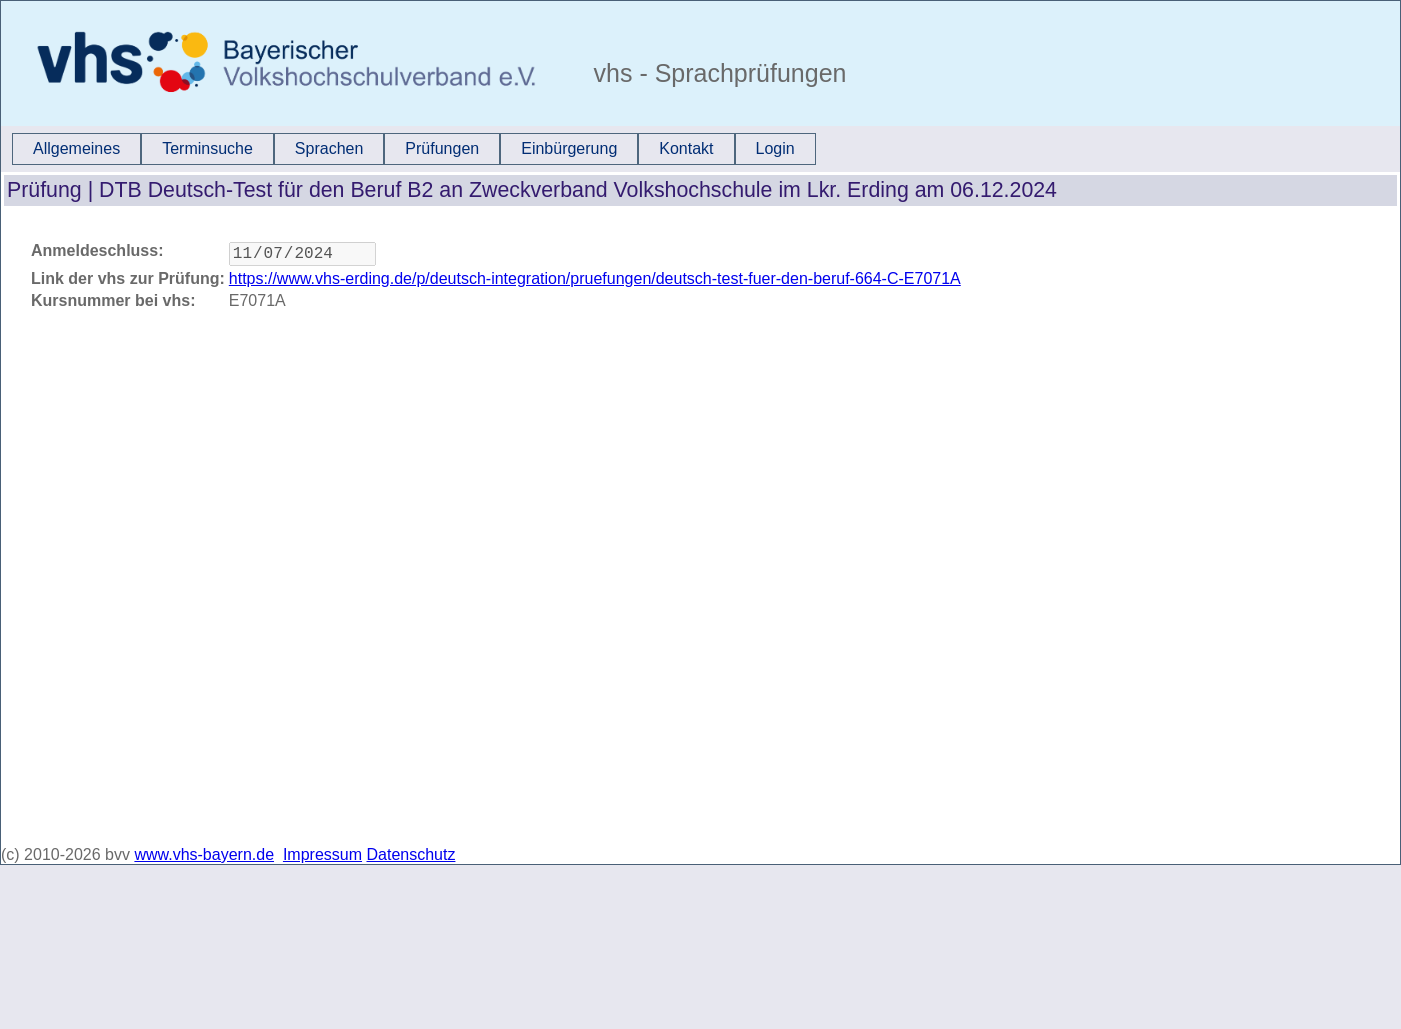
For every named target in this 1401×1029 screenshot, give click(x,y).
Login (775, 148)
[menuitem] (76, 149)
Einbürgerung (569, 148)
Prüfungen (442, 148)
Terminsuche (207, 148)
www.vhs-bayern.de (204, 854)
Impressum (322, 854)
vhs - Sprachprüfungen (717, 73)
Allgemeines (76, 148)
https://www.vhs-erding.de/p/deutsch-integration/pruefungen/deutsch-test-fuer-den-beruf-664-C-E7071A (595, 282)
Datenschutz (411, 854)
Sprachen (329, 148)
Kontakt (686, 148)
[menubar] (414, 149)
